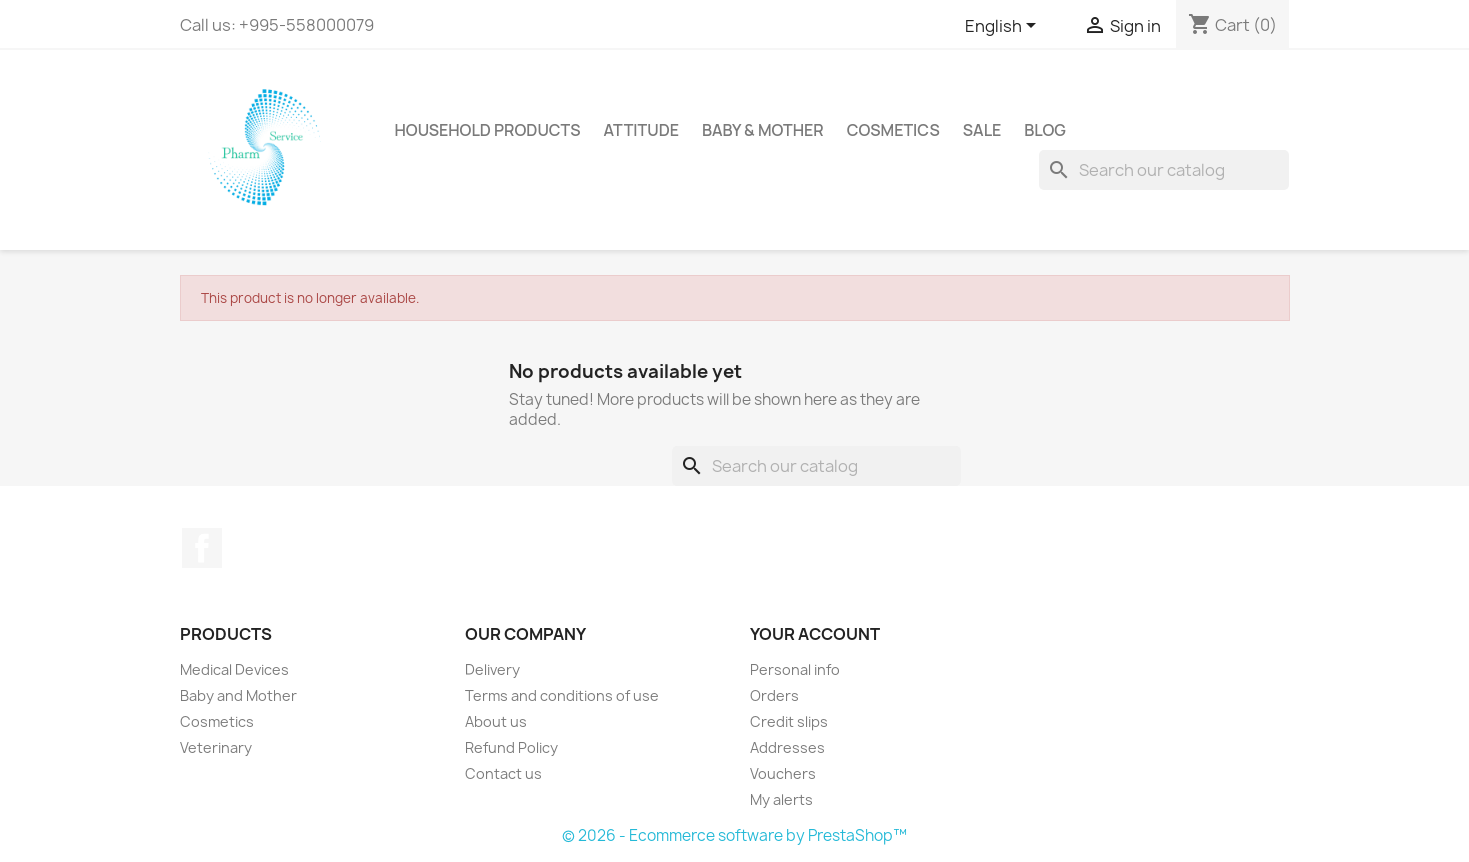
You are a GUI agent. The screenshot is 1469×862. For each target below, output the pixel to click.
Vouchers (783, 773)
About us (496, 721)
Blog (1045, 130)
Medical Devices (234, 669)
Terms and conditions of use (562, 695)
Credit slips (789, 721)
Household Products (488, 130)
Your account (815, 634)
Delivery (492, 669)
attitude (641, 130)
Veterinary (216, 747)
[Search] (1164, 170)
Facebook (202, 548)
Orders (774, 695)
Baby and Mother (238, 695)
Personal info (795, 669)
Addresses (787, 747)
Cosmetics (893, 130)
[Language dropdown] (1004, 27)
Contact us (503, 773)
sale (982, 130)
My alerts (781, 799)
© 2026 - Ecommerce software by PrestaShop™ (734, 835)
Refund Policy (511, 747)
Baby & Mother (763, 130)
